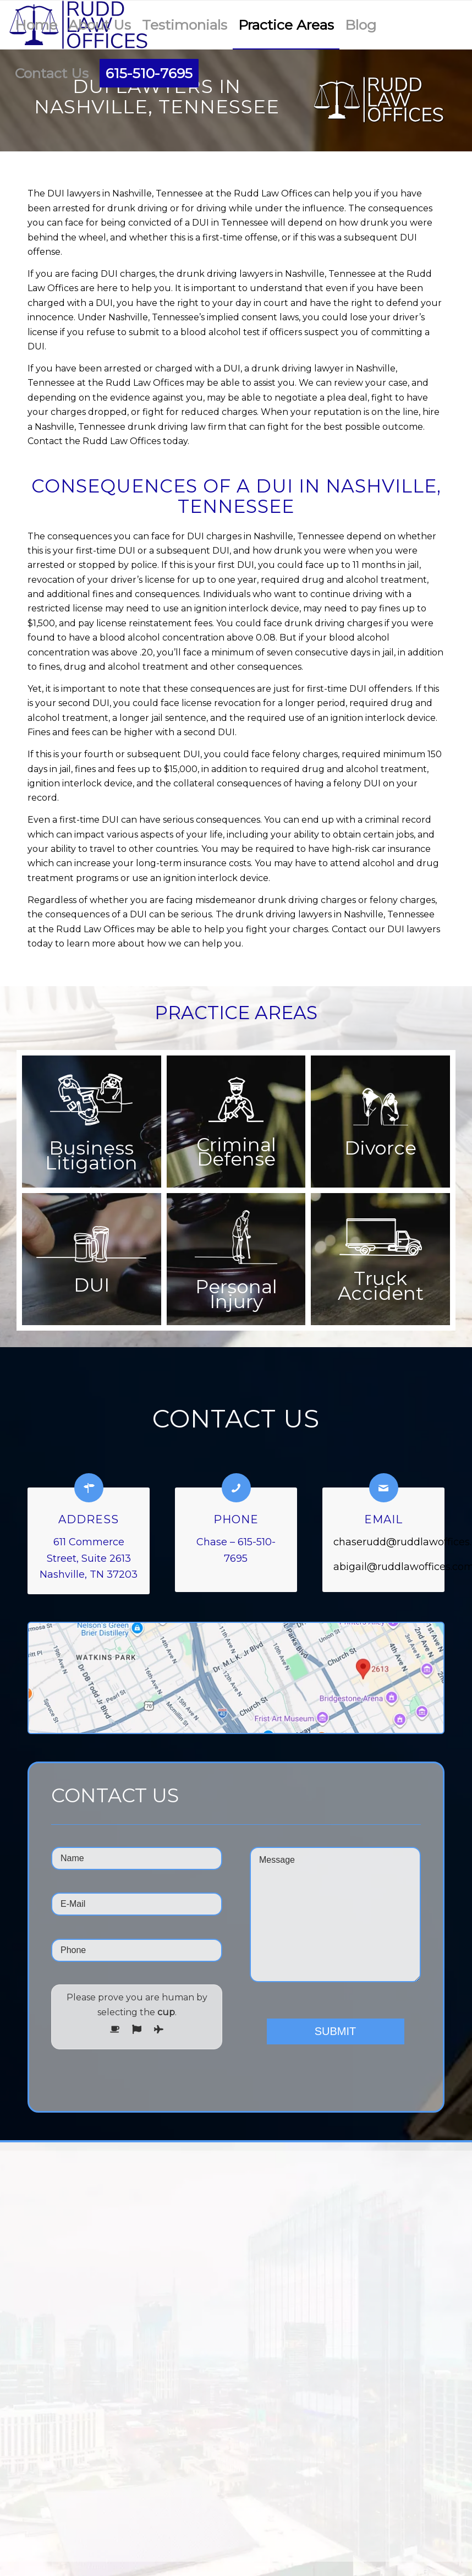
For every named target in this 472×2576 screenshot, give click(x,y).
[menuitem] (36, 25)
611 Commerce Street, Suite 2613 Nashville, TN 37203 (89, 1558)
